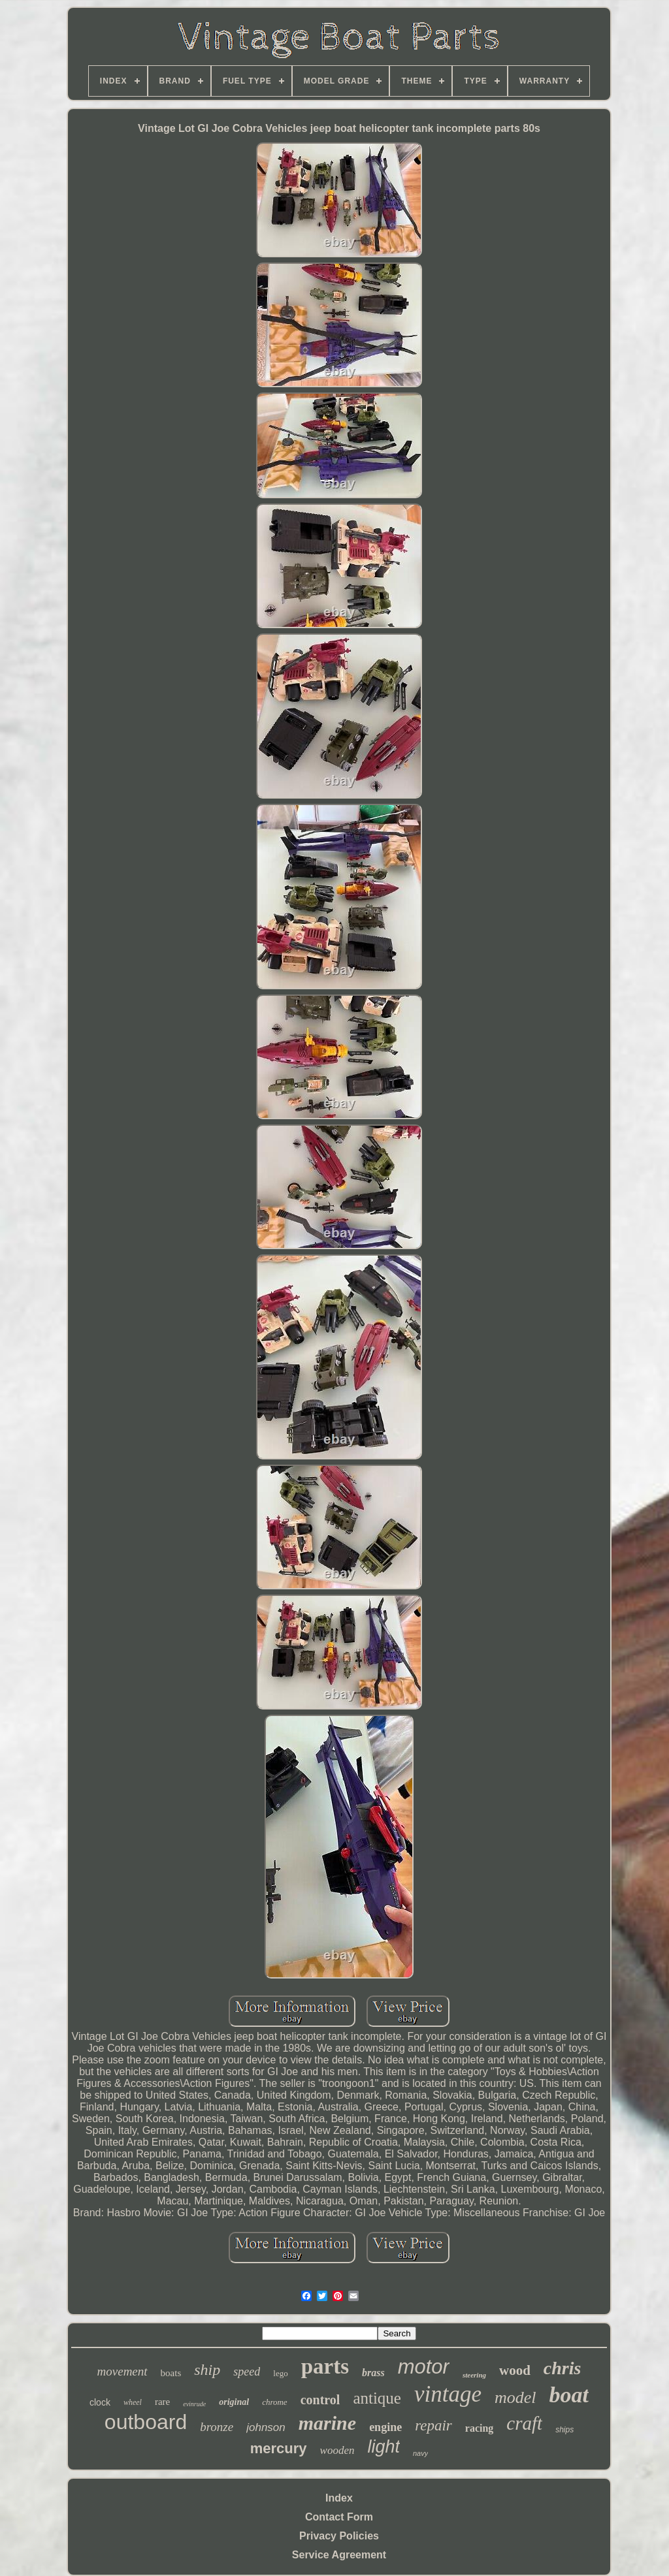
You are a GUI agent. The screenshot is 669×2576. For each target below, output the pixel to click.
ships (564, 2429)
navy (420, 2453)
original (234, 2402)
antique (377, 2398)
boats (171, 2373)
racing (479, 2428)
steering (474, 2375)
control (320, 2400)
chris (562, 2368)
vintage (447, 2394)
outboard (146, 2422)
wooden (337, 2450)
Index (339, 2498)
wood (514, 2370)
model (515, 2397)
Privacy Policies (339, 2535)
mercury (278, 2448)
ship (207, 2369)
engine (385, 2427)
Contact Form (339, 2516)
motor (423, 2366)
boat (569, 2395)
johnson (266, 2427)
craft (524, 2423)
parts (325, 2366)
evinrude (194, 2404)
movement (122, 2371)
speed (246, 2371)
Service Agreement (339, 2554)
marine (327, 2423)
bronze (216, 2427)
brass (373, 2372)
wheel (132, 2402)
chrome (274, 2402)
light (383, 2447)
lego (280, 2373)
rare (162, 2401)
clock (100, 2402)
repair (433, 2425)
